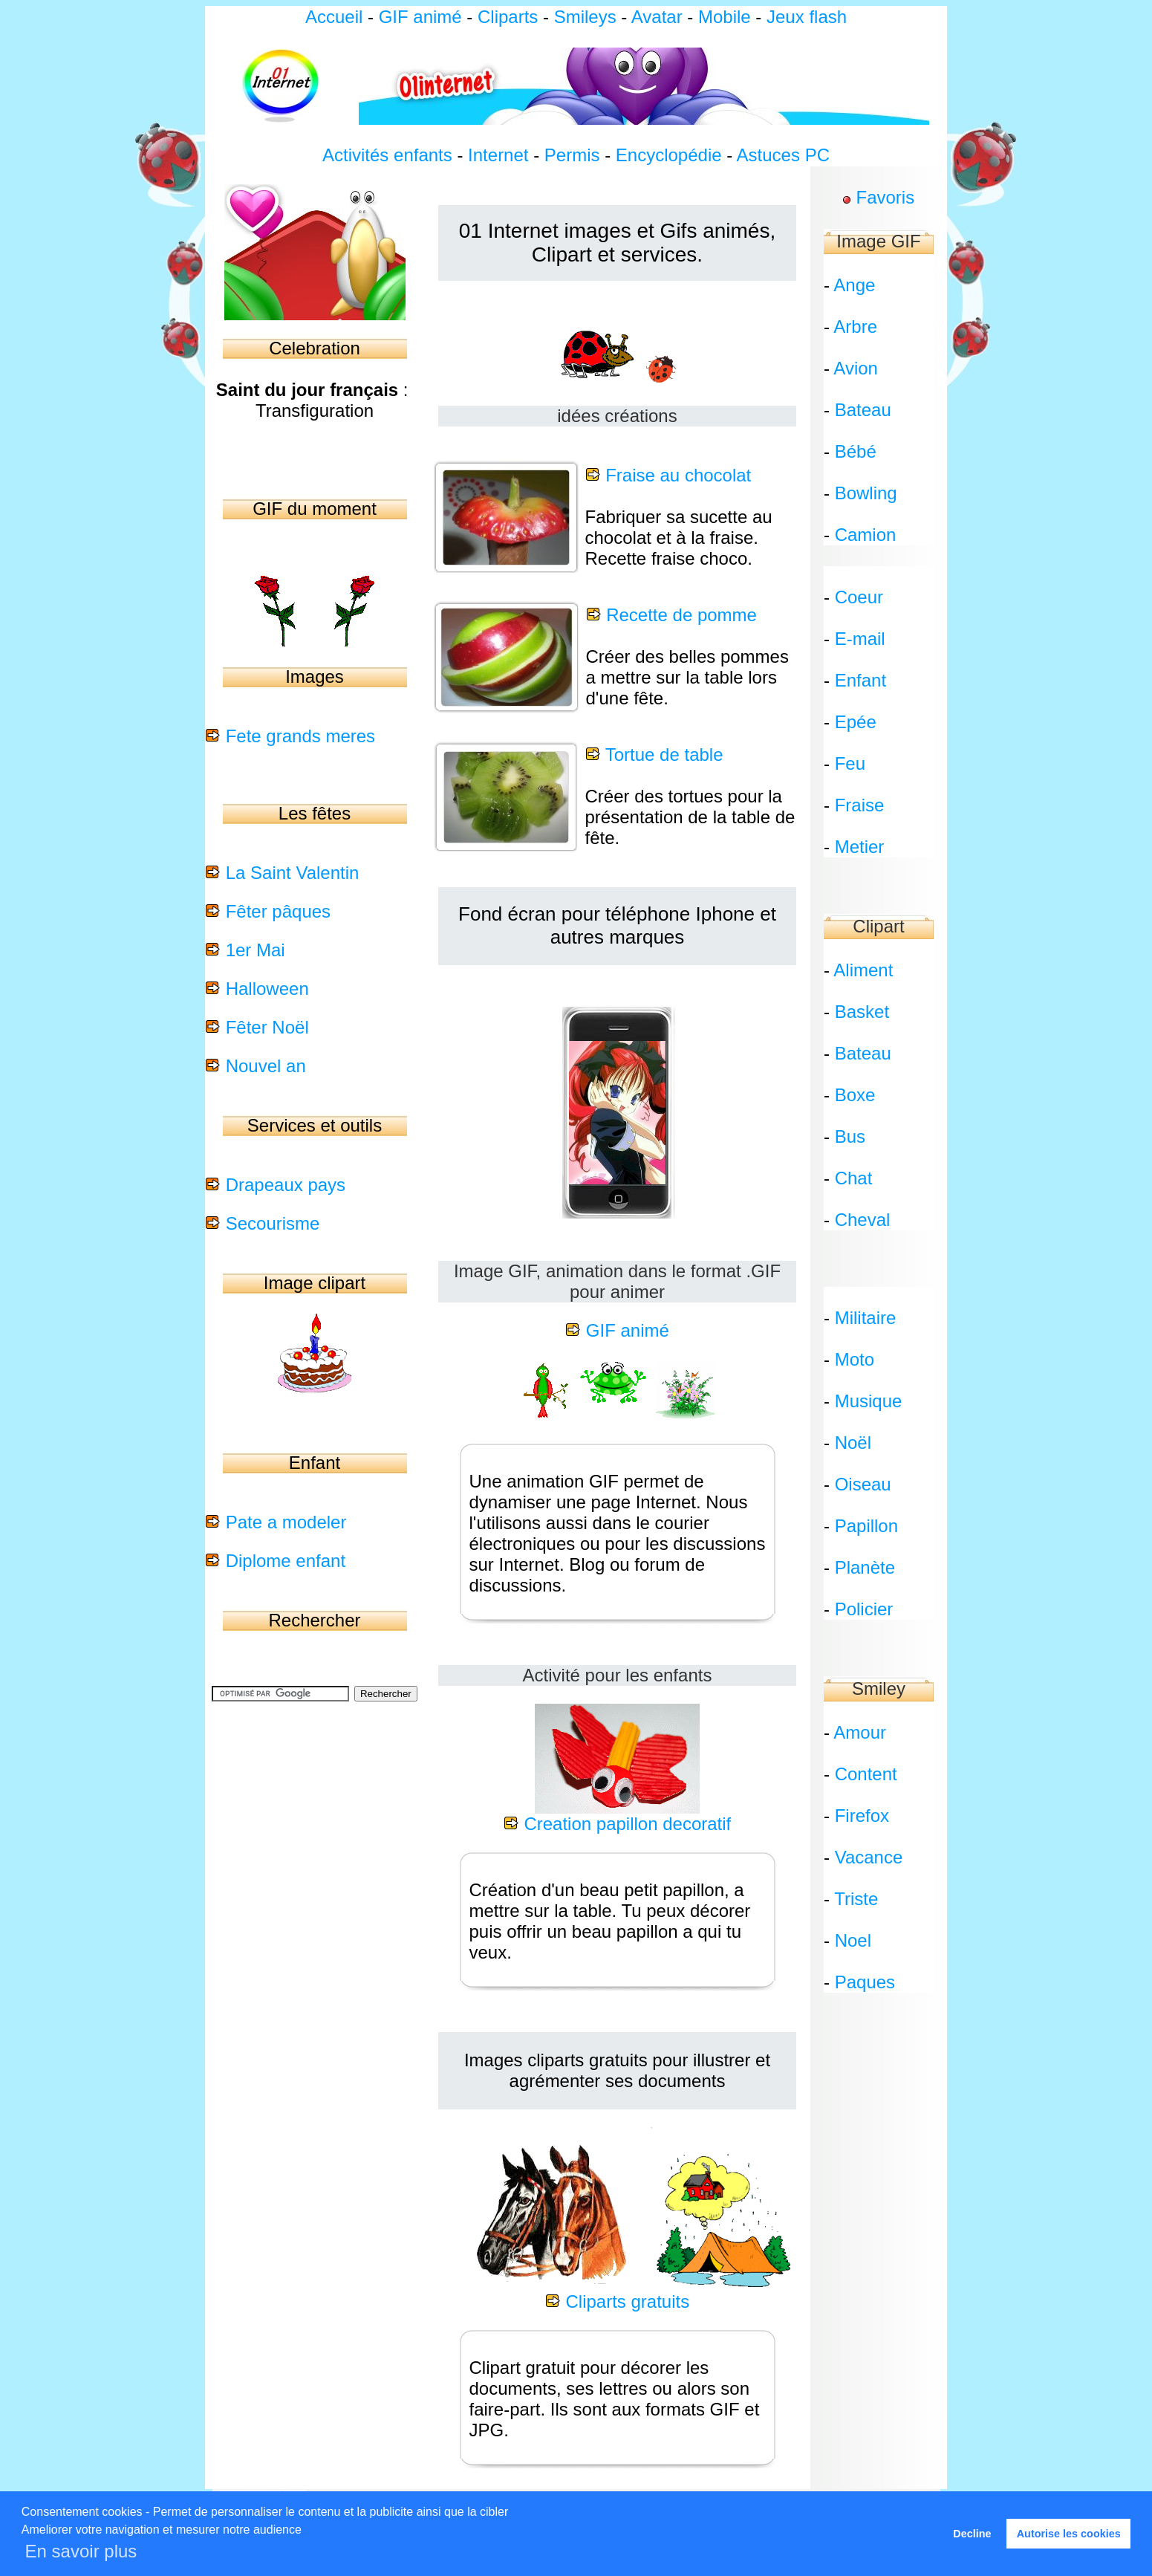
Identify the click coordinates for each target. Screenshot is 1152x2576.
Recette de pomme (681, 615)
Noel (853, 1940)
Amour (859, 1732)
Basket (862, 1012)
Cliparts (510, 17)
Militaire (865, 1318)
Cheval (863, 1220)
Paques (865, 1982)
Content (866, 1774)
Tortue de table (664, 754)
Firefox (862, 1816)
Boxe (855, 1095)
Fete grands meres (300, 736)
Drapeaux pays (285, 1185)
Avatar (657, 17)
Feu (850, 763)
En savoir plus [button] (81, 2551)
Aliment (863, 970)
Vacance (869, 1857)
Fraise (860, 805)
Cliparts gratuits (627, 2301)
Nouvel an (266, 1066)
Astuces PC (783, 155)
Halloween (267, 989)
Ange (854, 285)
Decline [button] (972, 2534)
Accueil (333, 17)
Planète (865, 1567)
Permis (572, 155)
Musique (868, 1401)
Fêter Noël (267, 1027)
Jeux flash (807, 17)
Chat (854, 1178)
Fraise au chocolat (678, 475)
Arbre (855, 327)
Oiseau (863, 1484)
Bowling (866, 493)
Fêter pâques (278, 911)
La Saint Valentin (292, 873)
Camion (865, 535)
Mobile (724, 17)
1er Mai (255, 950)
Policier (864, 1609)
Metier (860, 847)
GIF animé (420, 17)
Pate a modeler (286, 1522)
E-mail (860, 639)
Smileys (585, 17)
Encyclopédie (669, 155)
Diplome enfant (285, 1561)
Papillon (866, 1526)
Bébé (855, 451)
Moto (854, 1359)
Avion (855, 368)
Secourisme (273, 1223)
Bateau (863, 410)
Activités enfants (387, 155)
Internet (498, 155)
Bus (850, 1136)
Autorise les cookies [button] (1069, 2534)
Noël (853, 1443)
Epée (855, 722)
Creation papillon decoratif (627, 1824)
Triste (856, 1899)
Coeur (859, 597)
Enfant (860, 680)
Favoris (885, 197)
